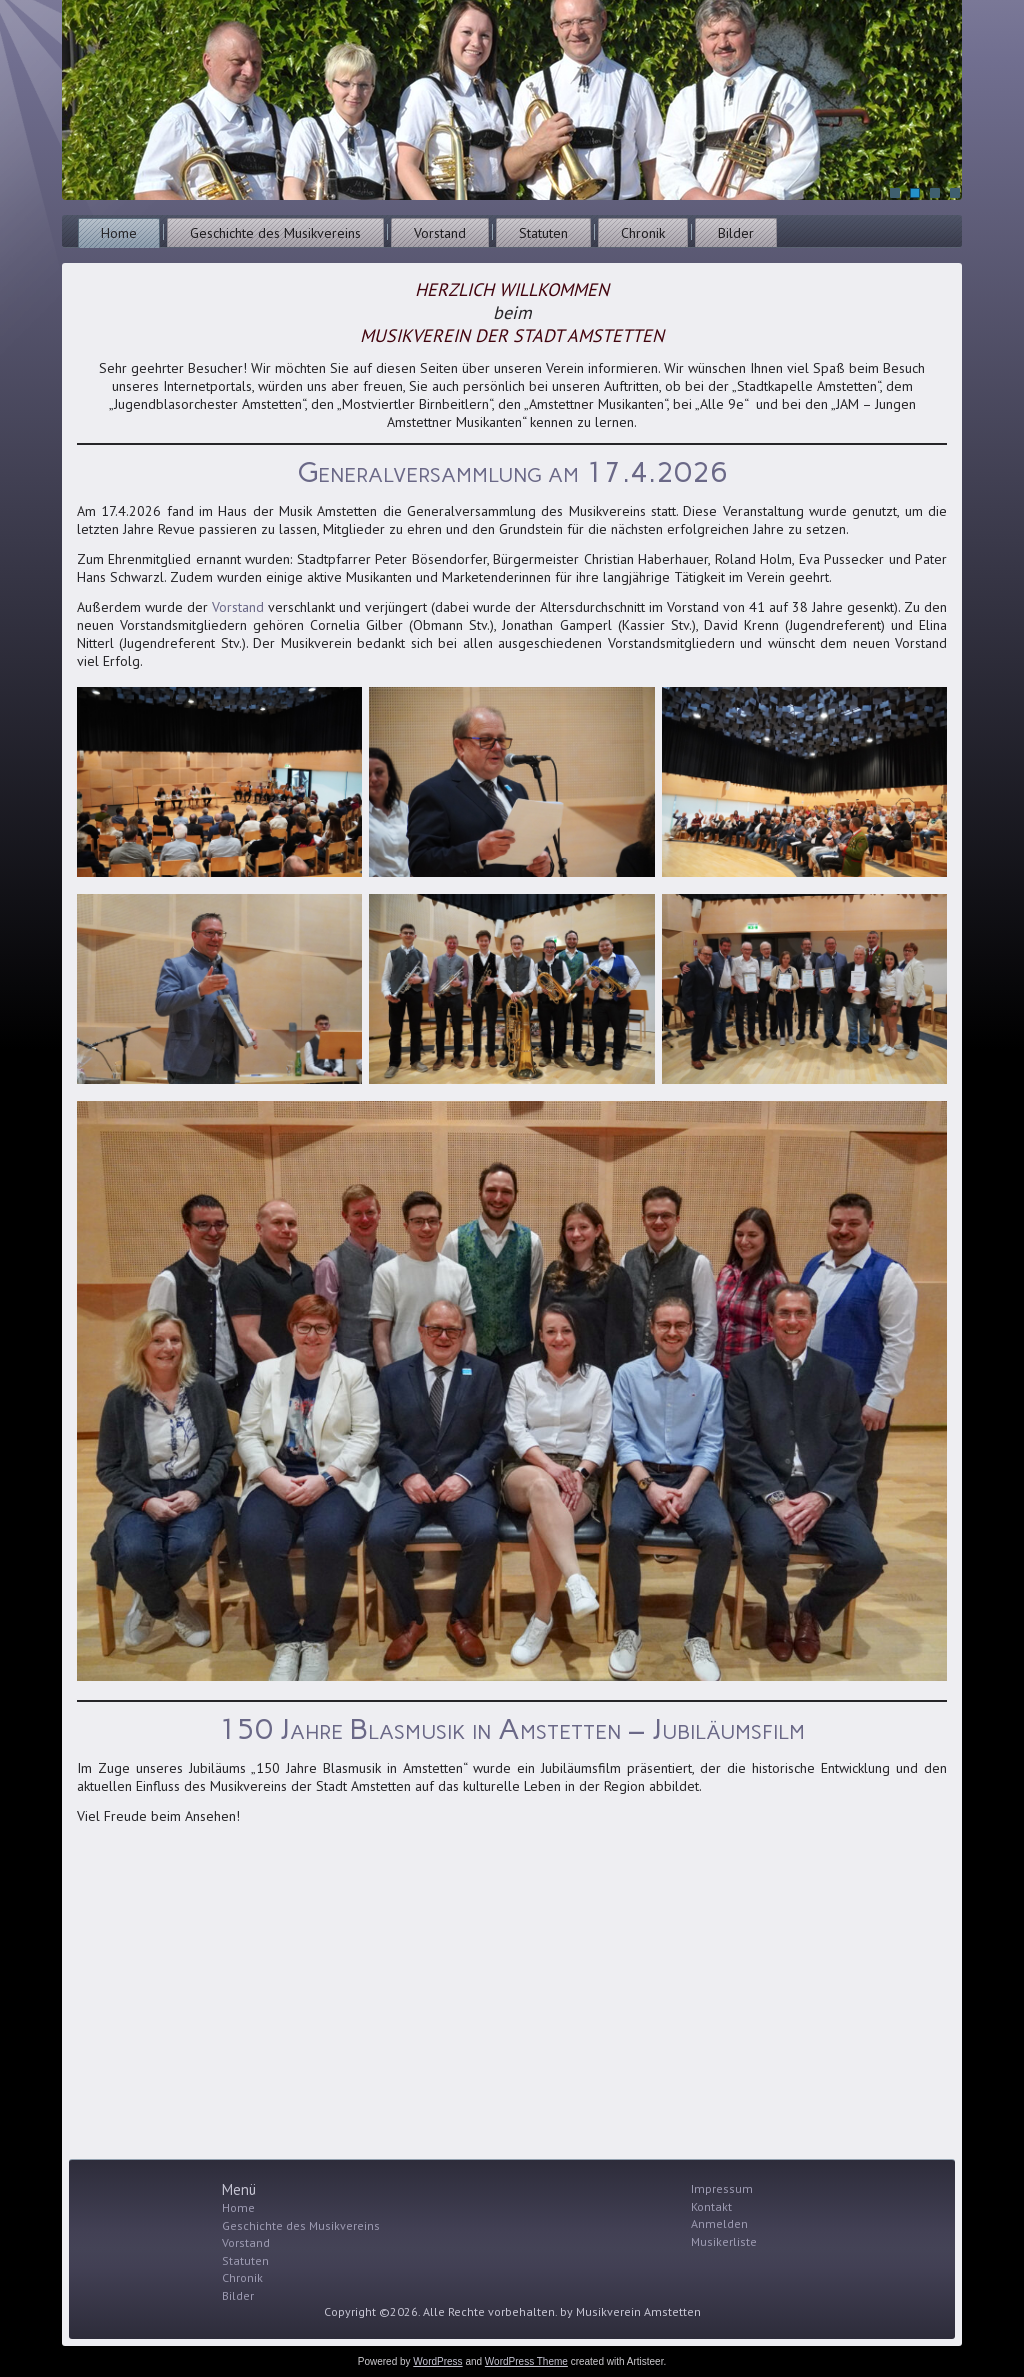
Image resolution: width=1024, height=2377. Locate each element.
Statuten (543, 233)
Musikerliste (724, 2241)
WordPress (437, 2361)
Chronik (643, 233)
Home (119, 233)
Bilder (736, 233)
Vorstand (440, 233)
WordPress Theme (526, 2361)
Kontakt (711, 2206)
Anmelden (719, 2223)
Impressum (722, 2188)
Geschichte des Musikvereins (275, 233)
